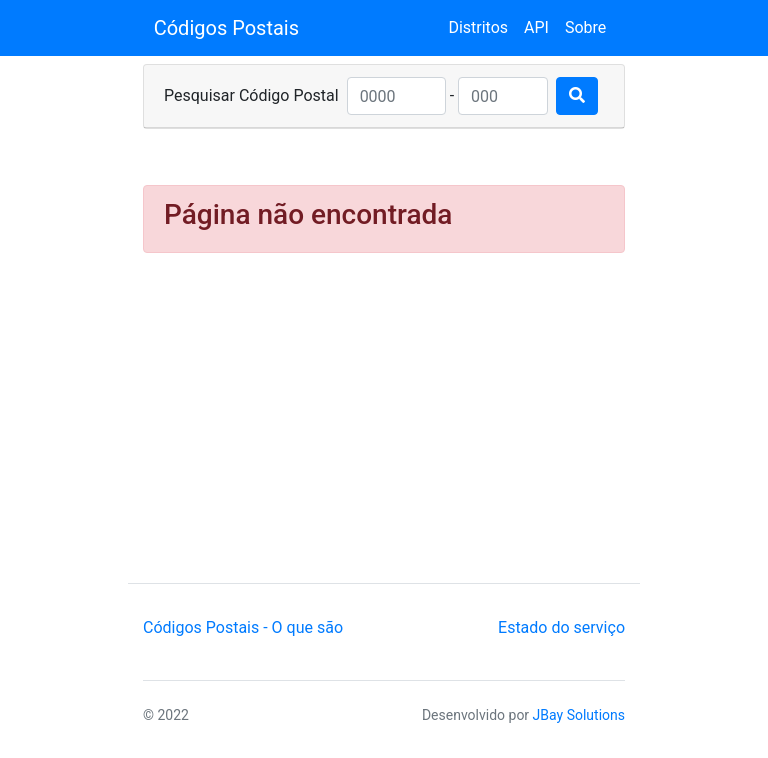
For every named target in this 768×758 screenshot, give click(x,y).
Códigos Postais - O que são (243, 627)
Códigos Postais (226, 28)
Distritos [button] (478, 27)
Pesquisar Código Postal (251, 95)
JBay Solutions (579, 715)
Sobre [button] (585, 27)
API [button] (536, 27)
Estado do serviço (561, 627)
